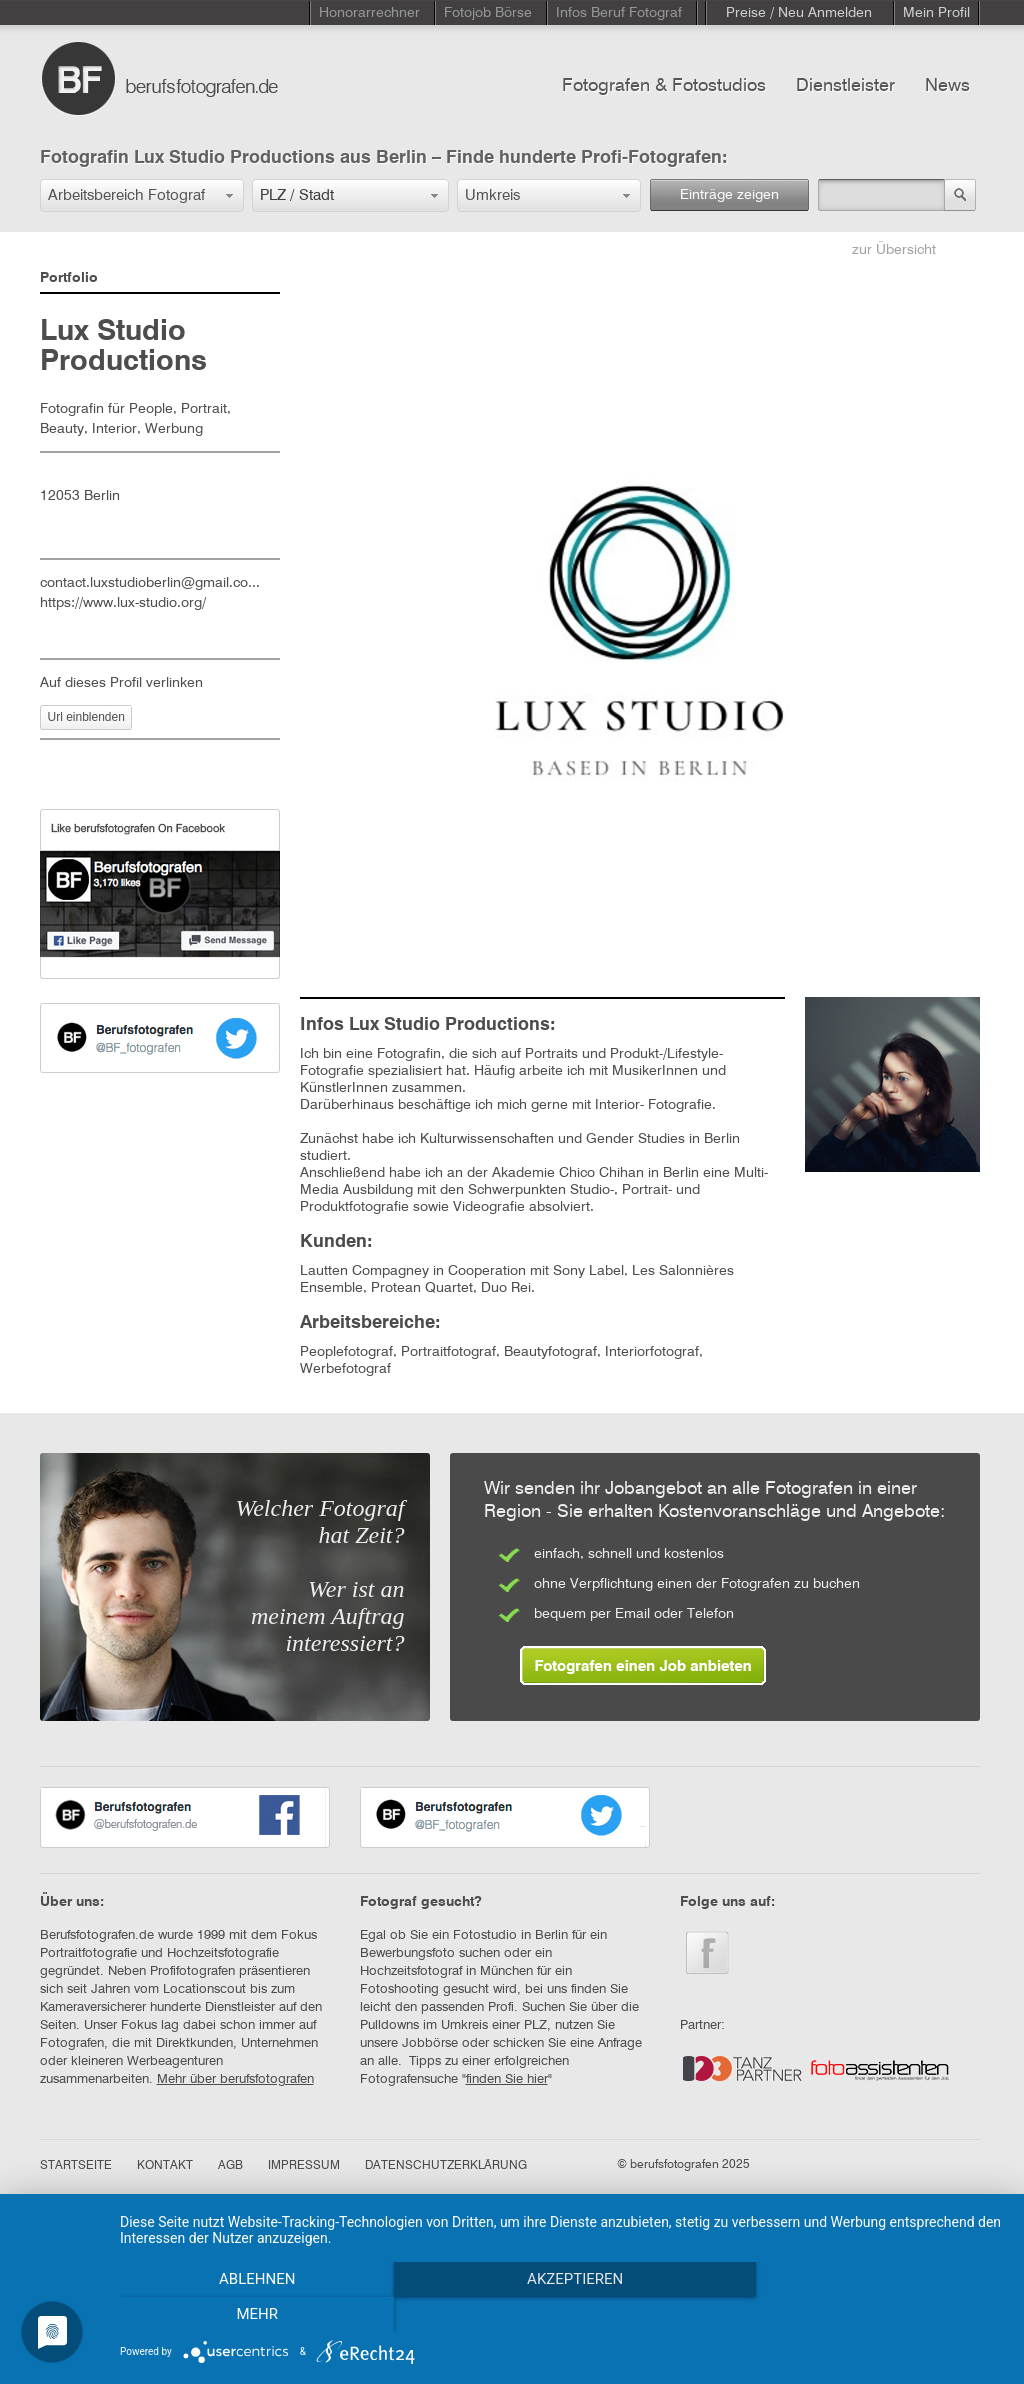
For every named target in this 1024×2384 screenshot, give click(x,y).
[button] (142, 195)
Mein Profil (936, 13)
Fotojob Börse (488, 13)
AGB (230, 2166)
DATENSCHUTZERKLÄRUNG (446, 2166)
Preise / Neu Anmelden (799, 13)
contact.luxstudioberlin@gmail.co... (150, 583)
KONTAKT (165, 2166)
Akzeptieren (562, 2315)
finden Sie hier (507, 2079)
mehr (872, 2315)
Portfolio (69, 278)
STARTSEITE (76, 2166)
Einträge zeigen (729, 195)
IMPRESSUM (304, 2166)
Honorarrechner (369, 13)
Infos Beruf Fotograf (619, 13)
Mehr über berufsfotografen (235, 2079)
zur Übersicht (894, 250)
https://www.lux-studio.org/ (123, 603)
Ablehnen (252, 2315)
